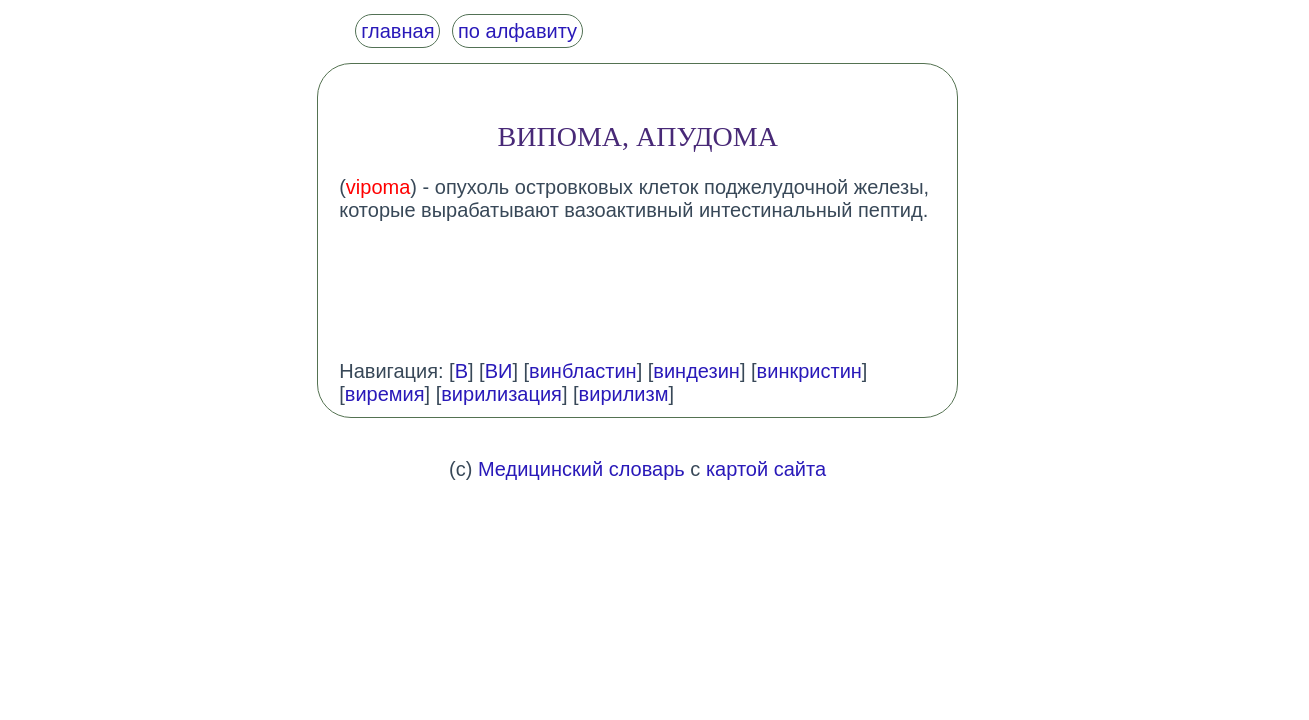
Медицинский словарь (581, 469)
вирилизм (624, 394)
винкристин (809, 371)
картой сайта (766, 469)
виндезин (696, 371)
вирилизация (501, 394)
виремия (385, 394)
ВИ (499, 371)
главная (397, 31)
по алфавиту (517, 31)
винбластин (583, 371)
